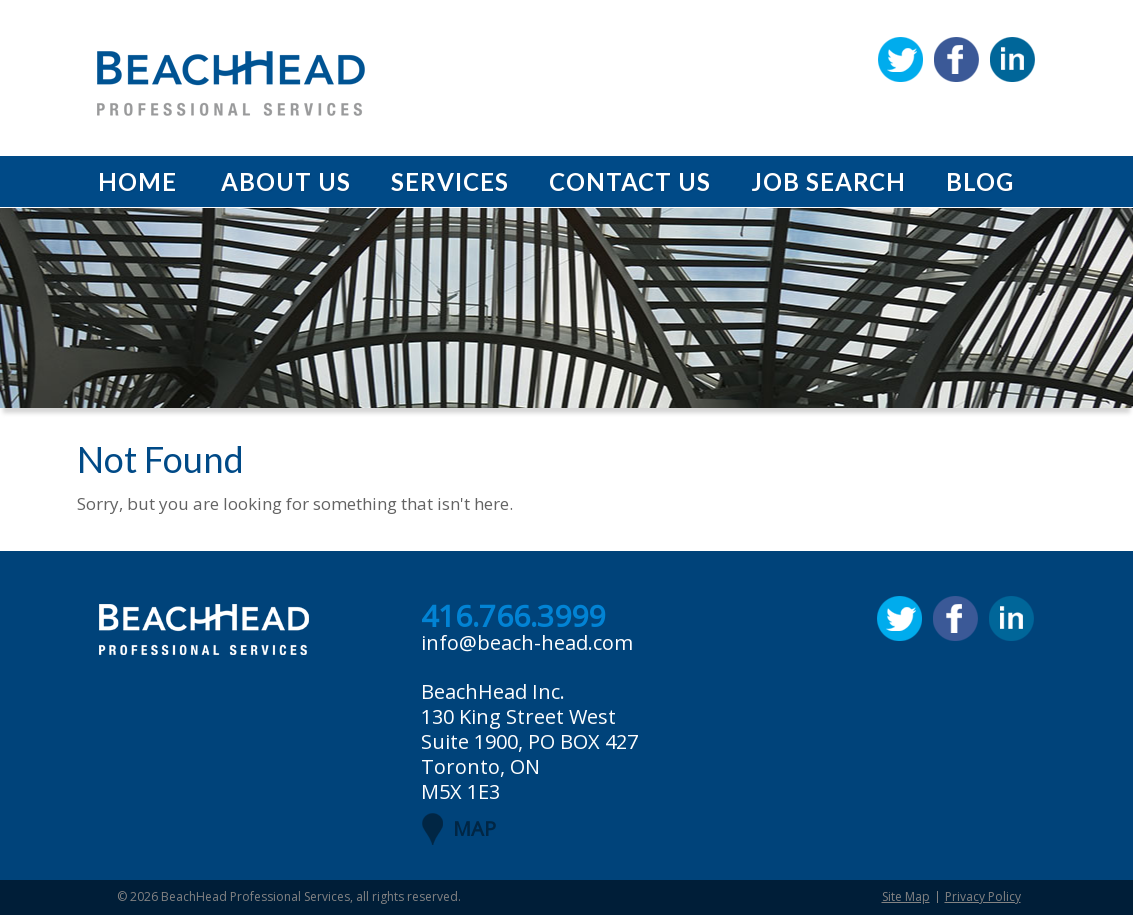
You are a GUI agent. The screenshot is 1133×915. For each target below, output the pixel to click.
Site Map (906, 896)
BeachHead (231, 83)
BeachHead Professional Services (255, 896)
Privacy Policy (983, 896)
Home (137, 181)
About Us (286, 181)
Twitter (900, 59)
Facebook (956, 59)
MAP (474, 828)
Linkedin (1012, 59)
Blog (980, 181)
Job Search (828, 181)
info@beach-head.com (527, 642)
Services (450, 181)
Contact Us (630, 181)
